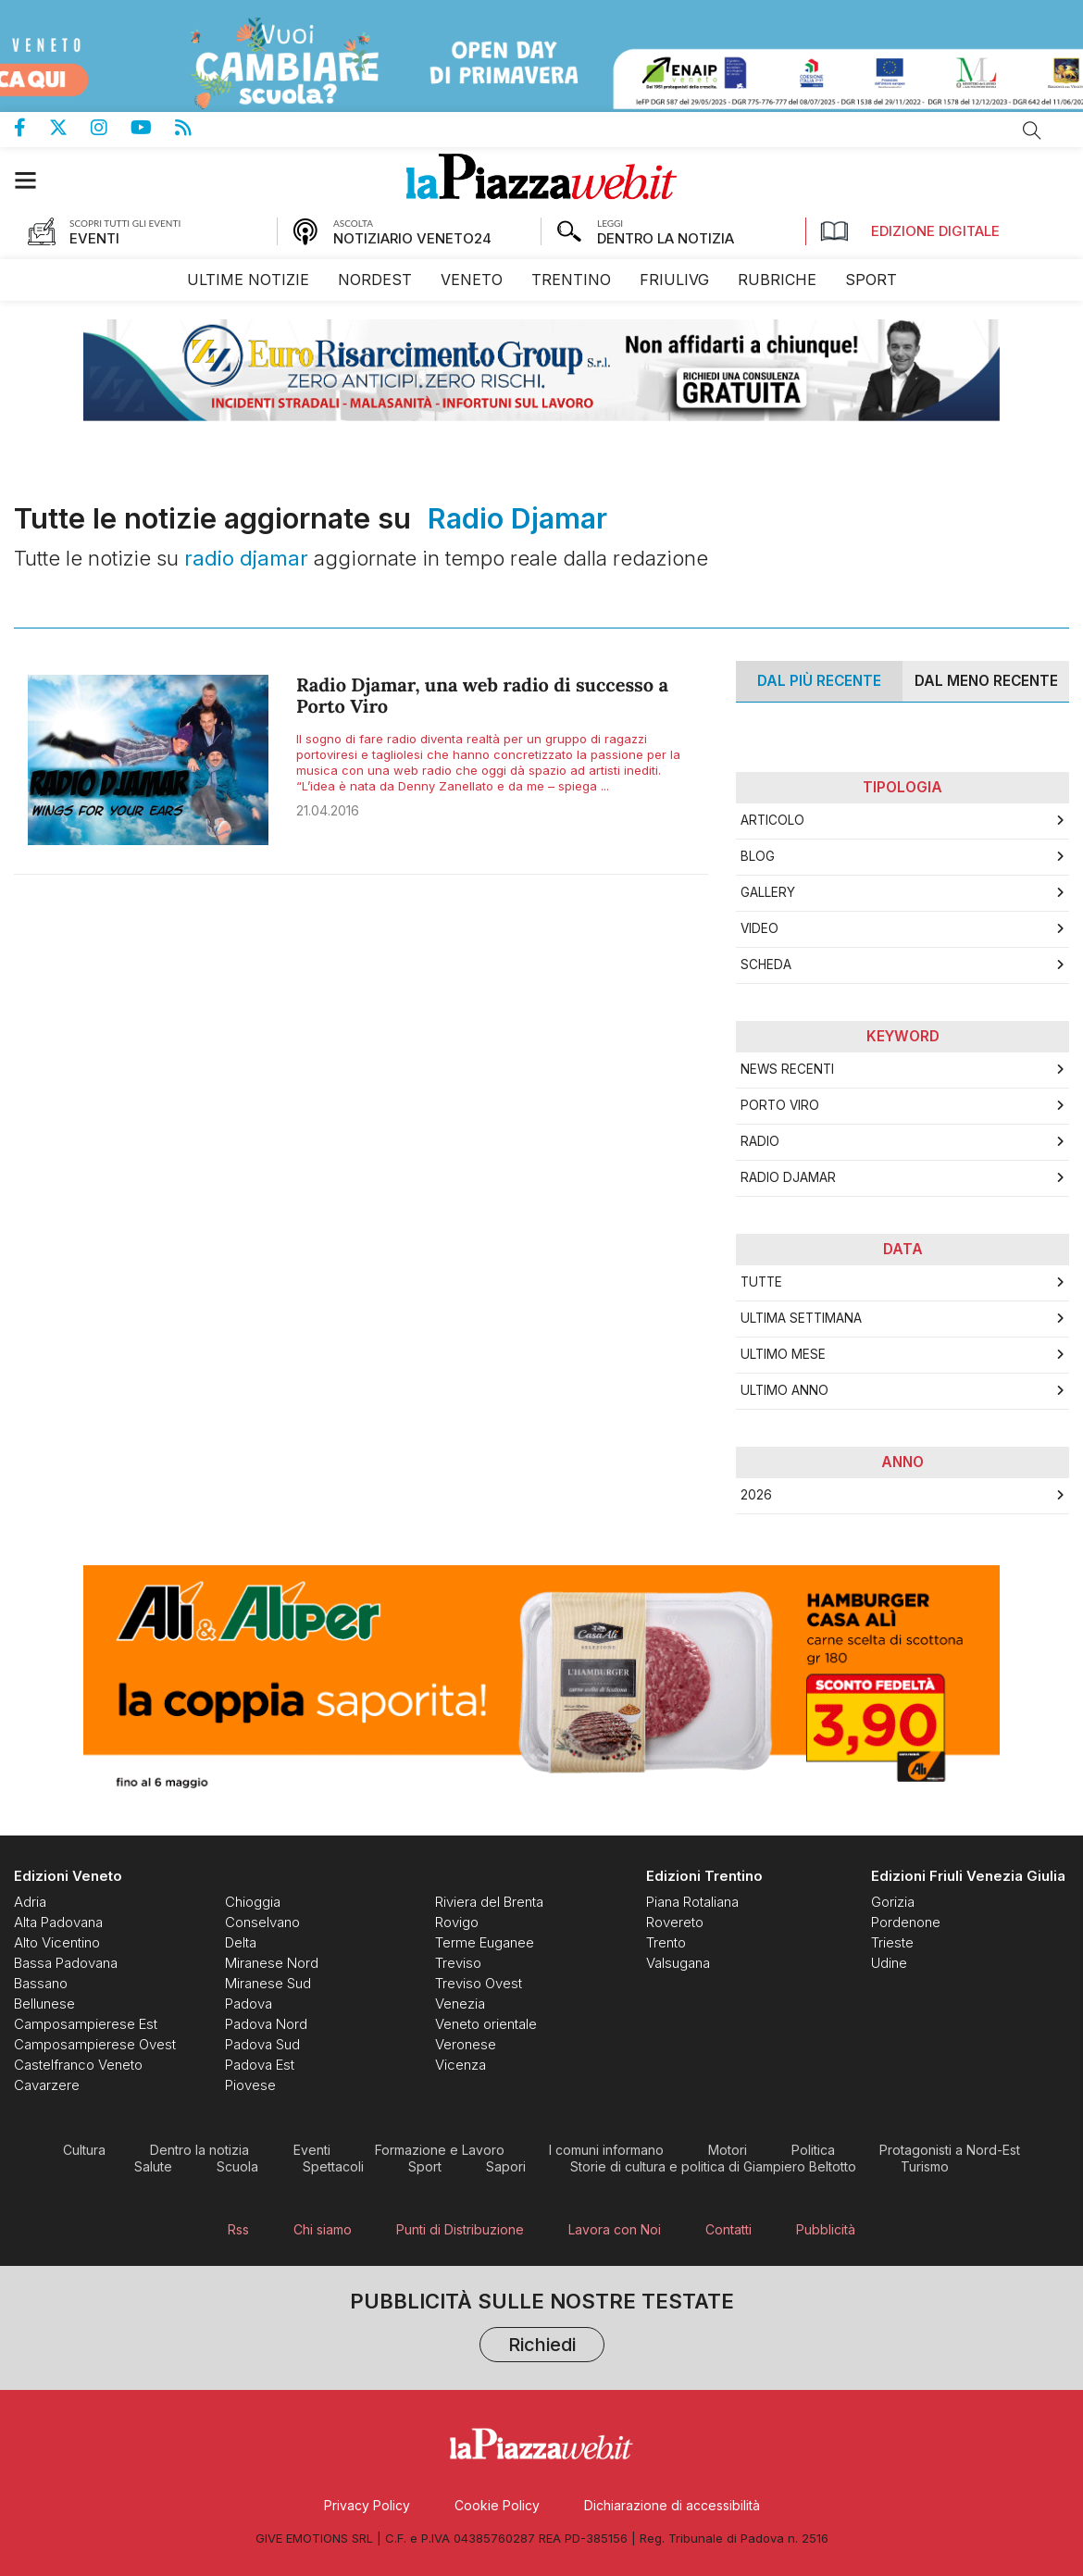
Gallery (768, 892)
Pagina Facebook (31, 127)
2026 (756, 1494)
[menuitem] (248, 280)
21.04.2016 (327, 810)
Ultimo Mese (783, 1354)
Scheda (766, 964)
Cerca (1032, 130)
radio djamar (788, 1177)
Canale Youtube (153, 127)
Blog (758, 856)
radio (760, 1141)
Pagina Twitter (70, 127)
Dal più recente (819, 681)
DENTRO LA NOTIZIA (665, 238)
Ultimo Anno (784, 1390)
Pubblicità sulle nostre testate (542, 2328)
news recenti (787, 1069)
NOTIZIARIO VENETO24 (412, 238)
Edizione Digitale (910, 231)
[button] (35, 180)
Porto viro (780, 1105)
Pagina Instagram (111, 127)
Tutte (761, 1282)
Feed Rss (195, 127)
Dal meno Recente (986, 681)
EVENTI (94, 238)
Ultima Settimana (801, 1318)
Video (759, 928)
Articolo (772, 820)
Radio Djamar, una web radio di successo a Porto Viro (482, 696)
